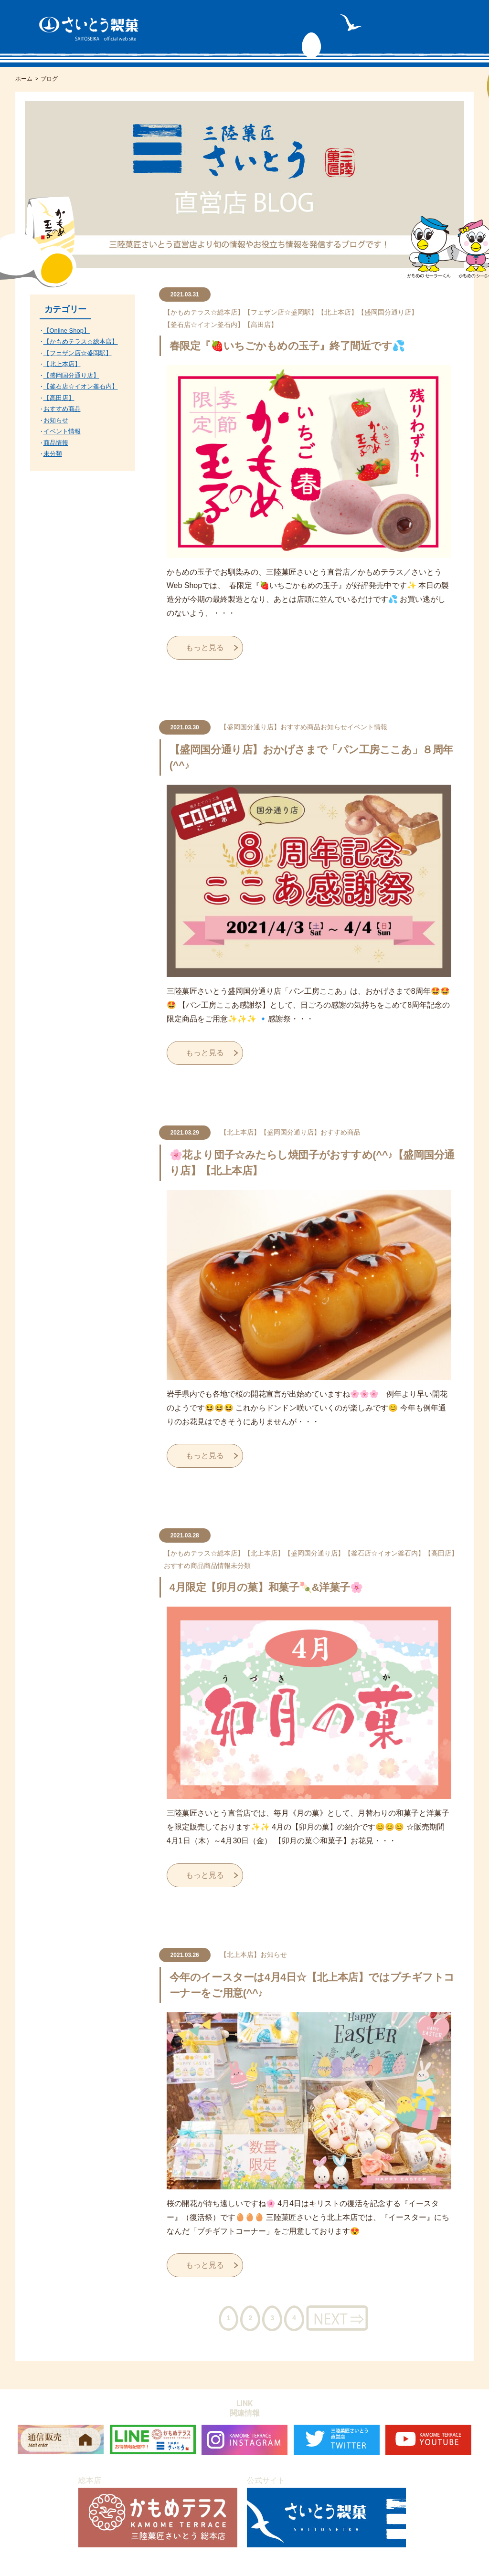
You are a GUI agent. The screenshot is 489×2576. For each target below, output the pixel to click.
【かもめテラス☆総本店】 (204, 312)
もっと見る (205, 647)
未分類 (241, 1565)
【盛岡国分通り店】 (388, 312)
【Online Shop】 (66, 330)
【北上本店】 (338, 312)
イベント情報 (367, 727)
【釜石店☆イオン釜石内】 (204, 324)
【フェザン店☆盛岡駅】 (281, 312)
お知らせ (333, 727)
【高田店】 (260, 324)
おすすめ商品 (300, 727)
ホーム (23, 78)
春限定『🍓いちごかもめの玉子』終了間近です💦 (287, 346)
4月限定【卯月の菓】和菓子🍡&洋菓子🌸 (266, 1587)
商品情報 (217, 1565)
